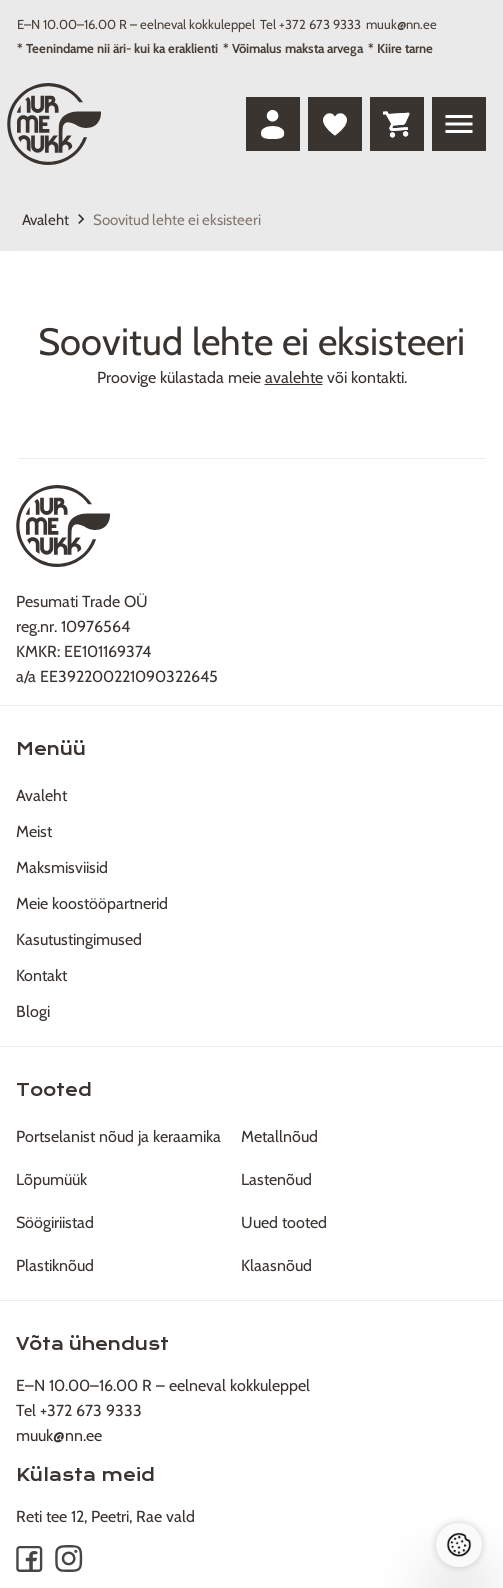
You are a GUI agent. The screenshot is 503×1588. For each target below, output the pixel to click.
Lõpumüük (51, 1179)
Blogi (33, 1011)
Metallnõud (279, 1136)
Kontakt (41, 975)
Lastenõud (276, 1179)
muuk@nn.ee (401, 24)
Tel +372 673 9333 (310, 24)
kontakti (377, 377)
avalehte (294, 377)
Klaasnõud (276, 1265)
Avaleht (45, 220)
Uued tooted (284, 1222)
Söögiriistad (55, 1222)
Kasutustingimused (79, 939)
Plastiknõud (55, 1265)
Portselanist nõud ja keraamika (118, 1136)
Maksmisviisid (62, 867)
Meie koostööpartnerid (92, 903)
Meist (34, 831)
